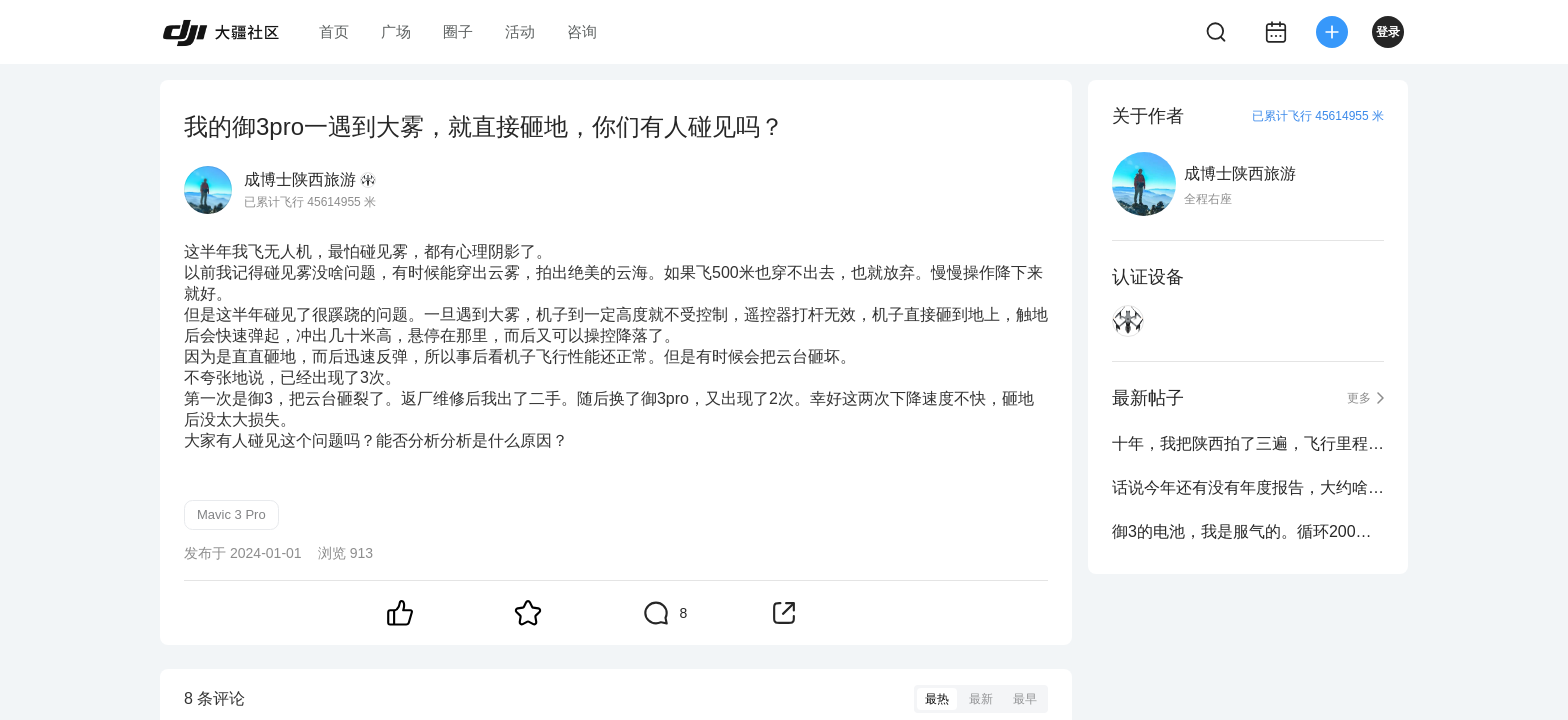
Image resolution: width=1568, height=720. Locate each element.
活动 (520, 31)
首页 (334, 31)
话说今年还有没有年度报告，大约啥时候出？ (1248, 487)
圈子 (458, 31)
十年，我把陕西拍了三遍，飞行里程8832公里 (1248, 443)
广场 (396, 31)
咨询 (582, 31)
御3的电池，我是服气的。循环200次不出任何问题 (1248, 531)
